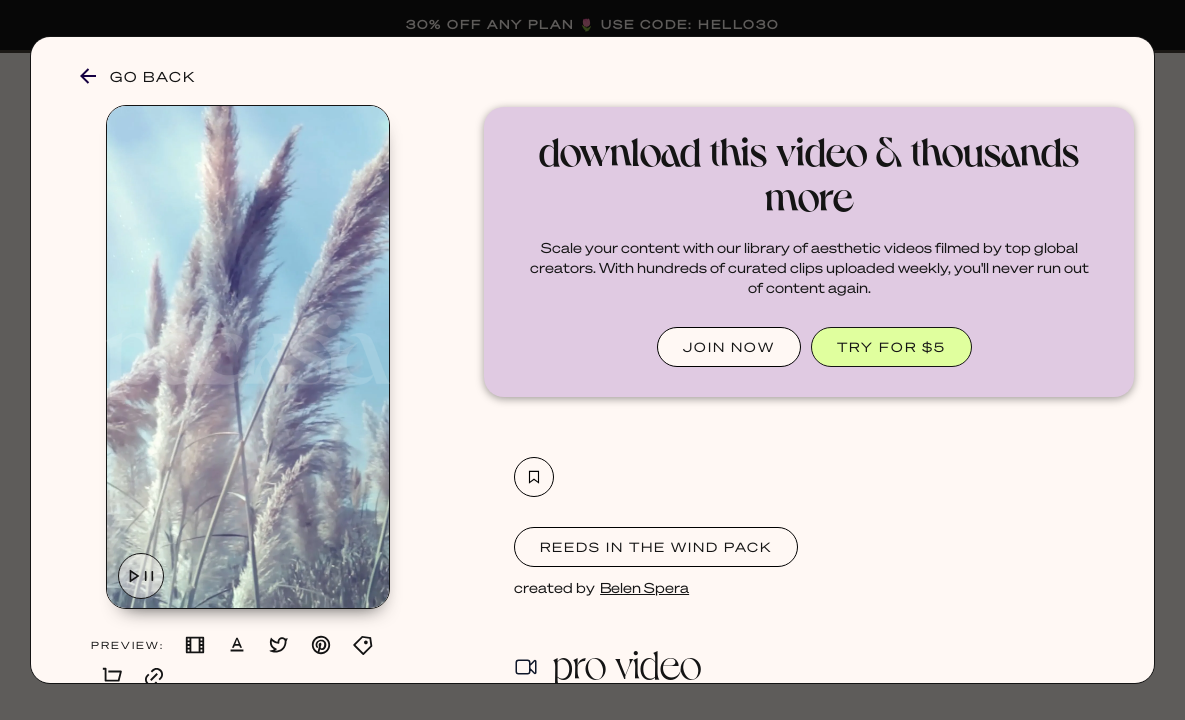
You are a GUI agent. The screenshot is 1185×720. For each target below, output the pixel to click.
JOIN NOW (729, 346)
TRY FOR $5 (891, 346)
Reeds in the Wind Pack (656, 546)
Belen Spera (644, 587)
